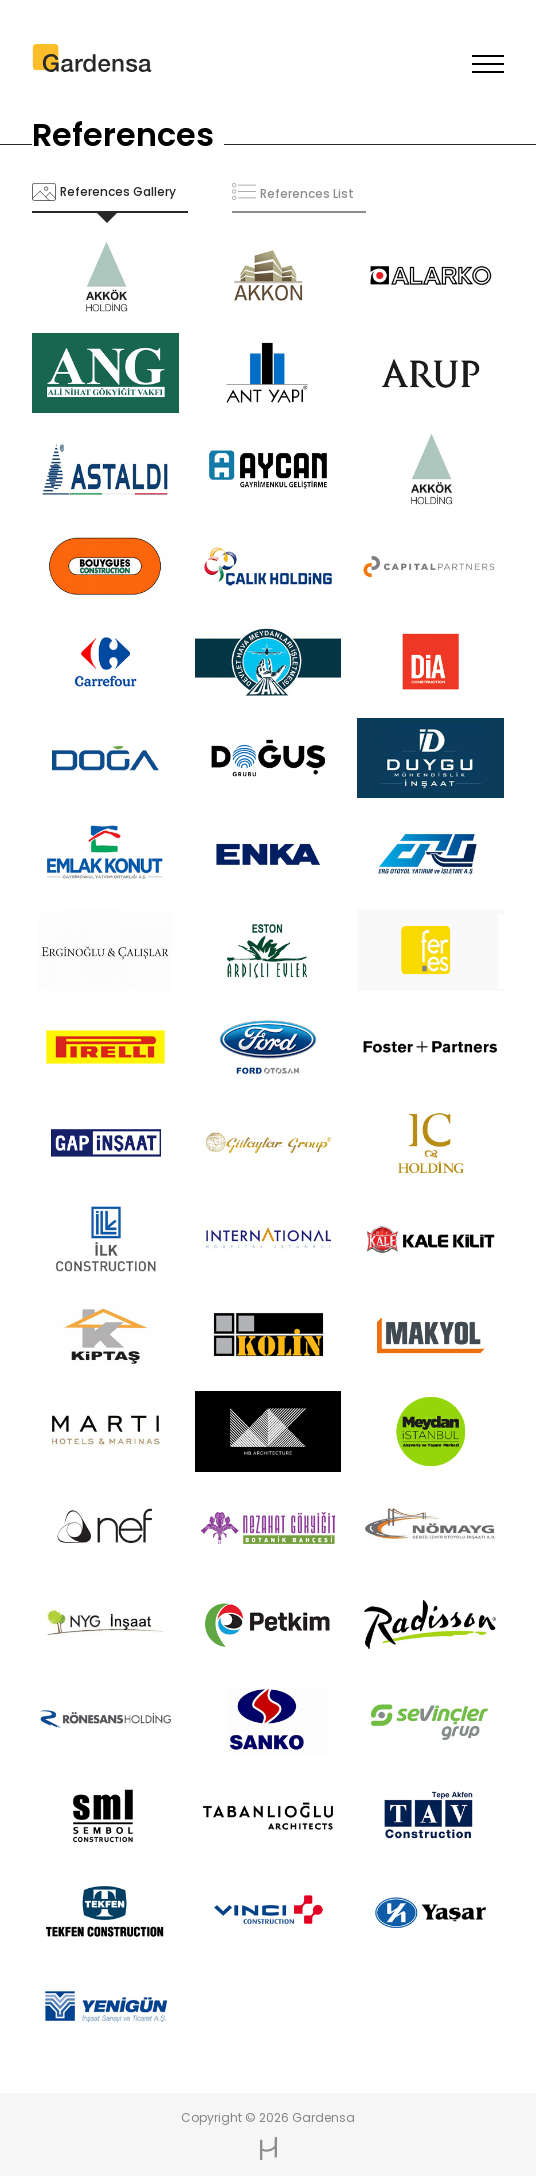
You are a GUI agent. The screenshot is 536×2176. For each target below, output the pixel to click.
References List (307, 193)
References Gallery (118, 191)
